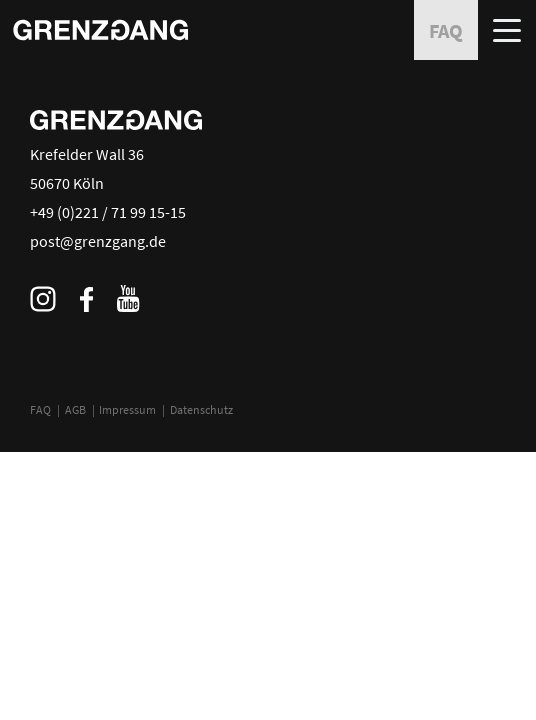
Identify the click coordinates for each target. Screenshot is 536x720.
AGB (75, 409)
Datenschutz (201, 409)
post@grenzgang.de (98, 241)
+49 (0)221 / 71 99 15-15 (108, 212)
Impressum (127, 409)
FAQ (40, 409)
